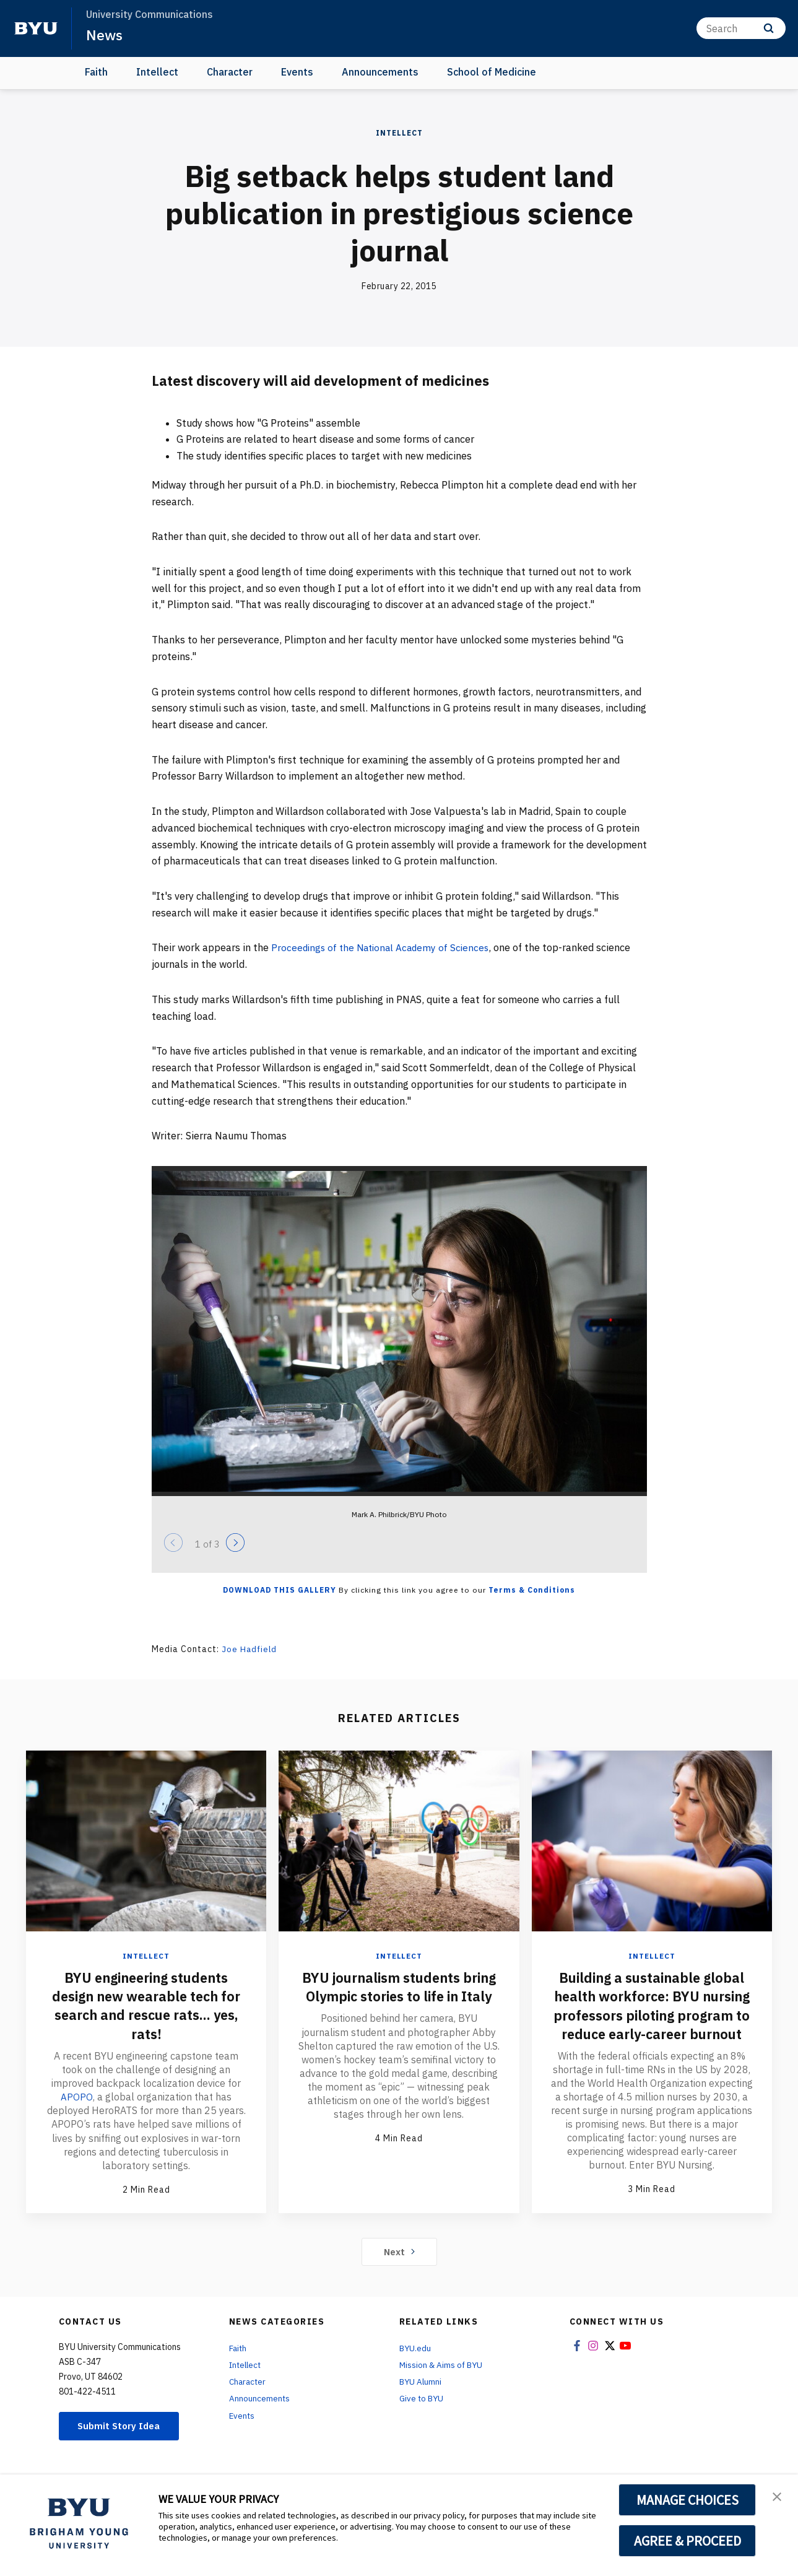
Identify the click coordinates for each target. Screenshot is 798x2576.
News (105, 35)
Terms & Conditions (531, 1590)
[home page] (36, 28)
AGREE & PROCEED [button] (687, 2540)
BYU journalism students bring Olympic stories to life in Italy (399, 1995)
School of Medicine (491, 72)
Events (297, 72)
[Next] (235, 1542)
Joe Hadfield (250, 1649)
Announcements (380, 72)
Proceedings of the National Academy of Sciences (384, 947)
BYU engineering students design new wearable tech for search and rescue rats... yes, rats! (146, 2005)
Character (230, 72)
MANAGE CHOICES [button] (687, 2500)
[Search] (741, 28)
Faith (96, 72)
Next (399, 2269)
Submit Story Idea (123, 2444)
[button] (777, 2496)
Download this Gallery (279, 1590)
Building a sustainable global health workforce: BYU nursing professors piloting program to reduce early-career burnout (652, 2014)
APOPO (77, 2096)
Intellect (157, 72)
